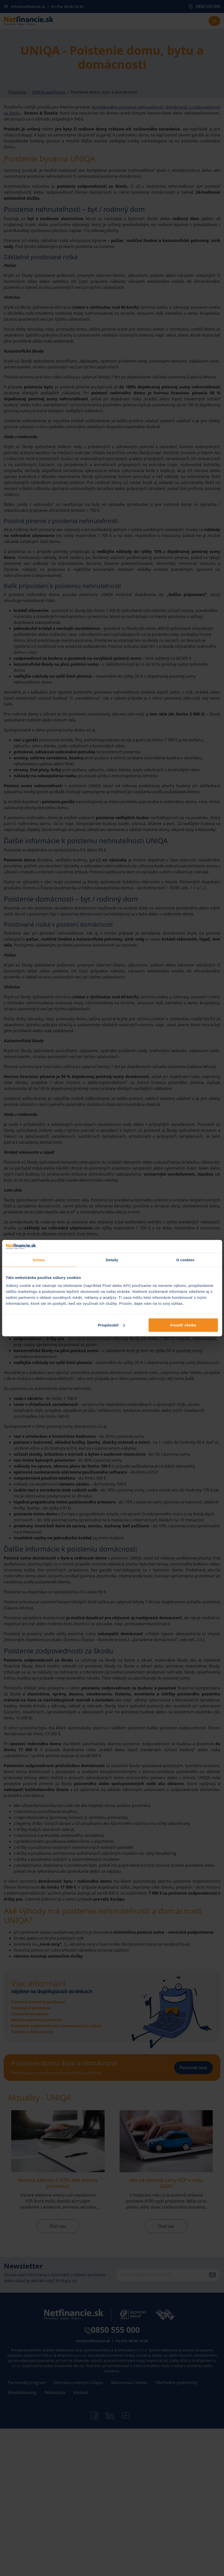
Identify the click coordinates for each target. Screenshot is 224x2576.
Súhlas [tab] (38, 1260)
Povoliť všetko (183, 1325)
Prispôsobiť (111, 1325)
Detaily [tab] (112, 1260)
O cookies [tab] (185, 1260)
